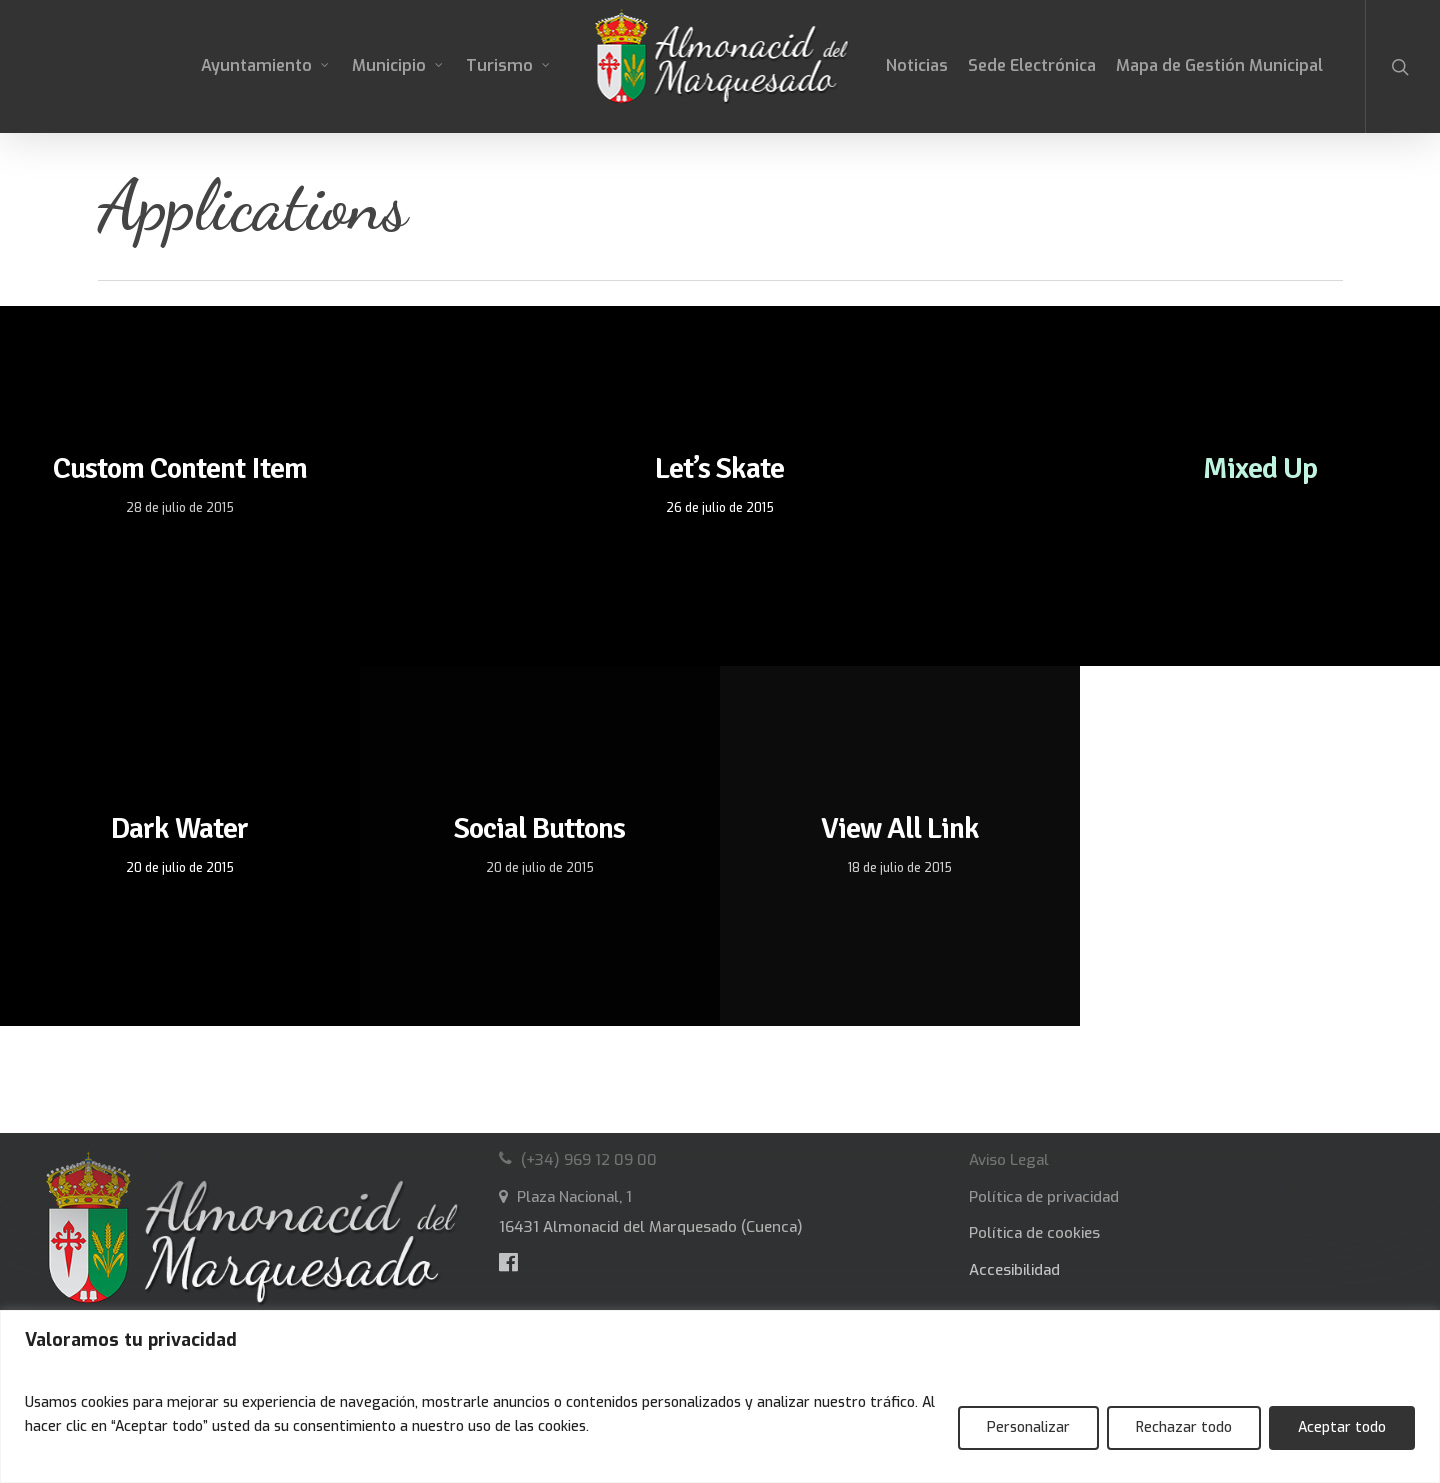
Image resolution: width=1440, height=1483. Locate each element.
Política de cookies (1034, 1233)
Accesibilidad (1014, 1270)
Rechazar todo (1184, 1427)
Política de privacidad (1044, 1197)
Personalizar (1028, 1427)
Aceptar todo (1342, 1427)
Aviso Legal (1009, 1160)
